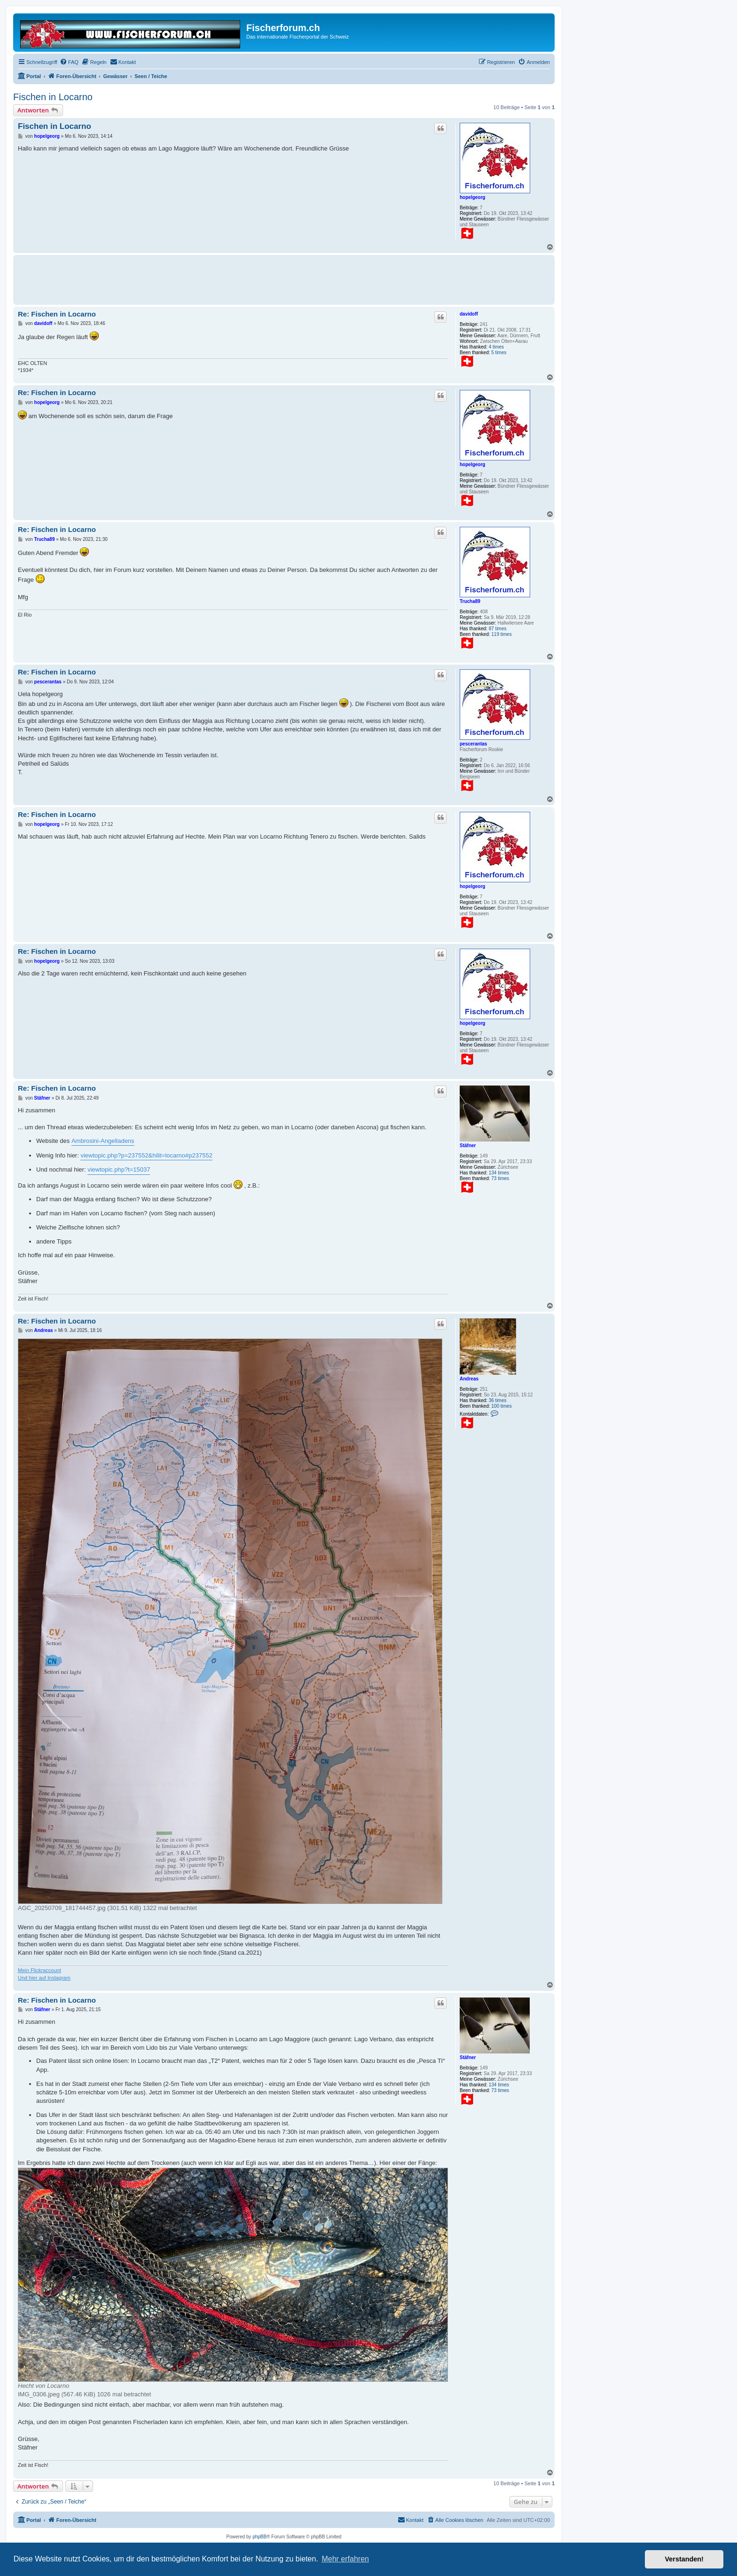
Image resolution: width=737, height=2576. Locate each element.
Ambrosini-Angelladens (102, 1140)
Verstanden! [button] (684, 2559)
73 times (500, 1178)
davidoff (469, 314)
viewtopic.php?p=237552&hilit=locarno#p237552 (146, 1155)
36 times (498, 1400)
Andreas (469, 1378)
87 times (498, 628)
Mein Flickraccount (39, 1970)
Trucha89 (470, 601)
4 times (496, 346)
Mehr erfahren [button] (345, 2559)
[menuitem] (69, 62)
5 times (498, 352)
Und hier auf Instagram (44, 1978)
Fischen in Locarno (53, 97)
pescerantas (473, 743)
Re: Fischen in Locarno (57, 314)
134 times (499, 1172)
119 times (501, 634)
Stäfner (468, 1145)
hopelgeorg (472, 197)
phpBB (259, 2536)
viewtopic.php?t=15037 (118, 1169)
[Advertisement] (189, 278)
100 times (501, 1406)
